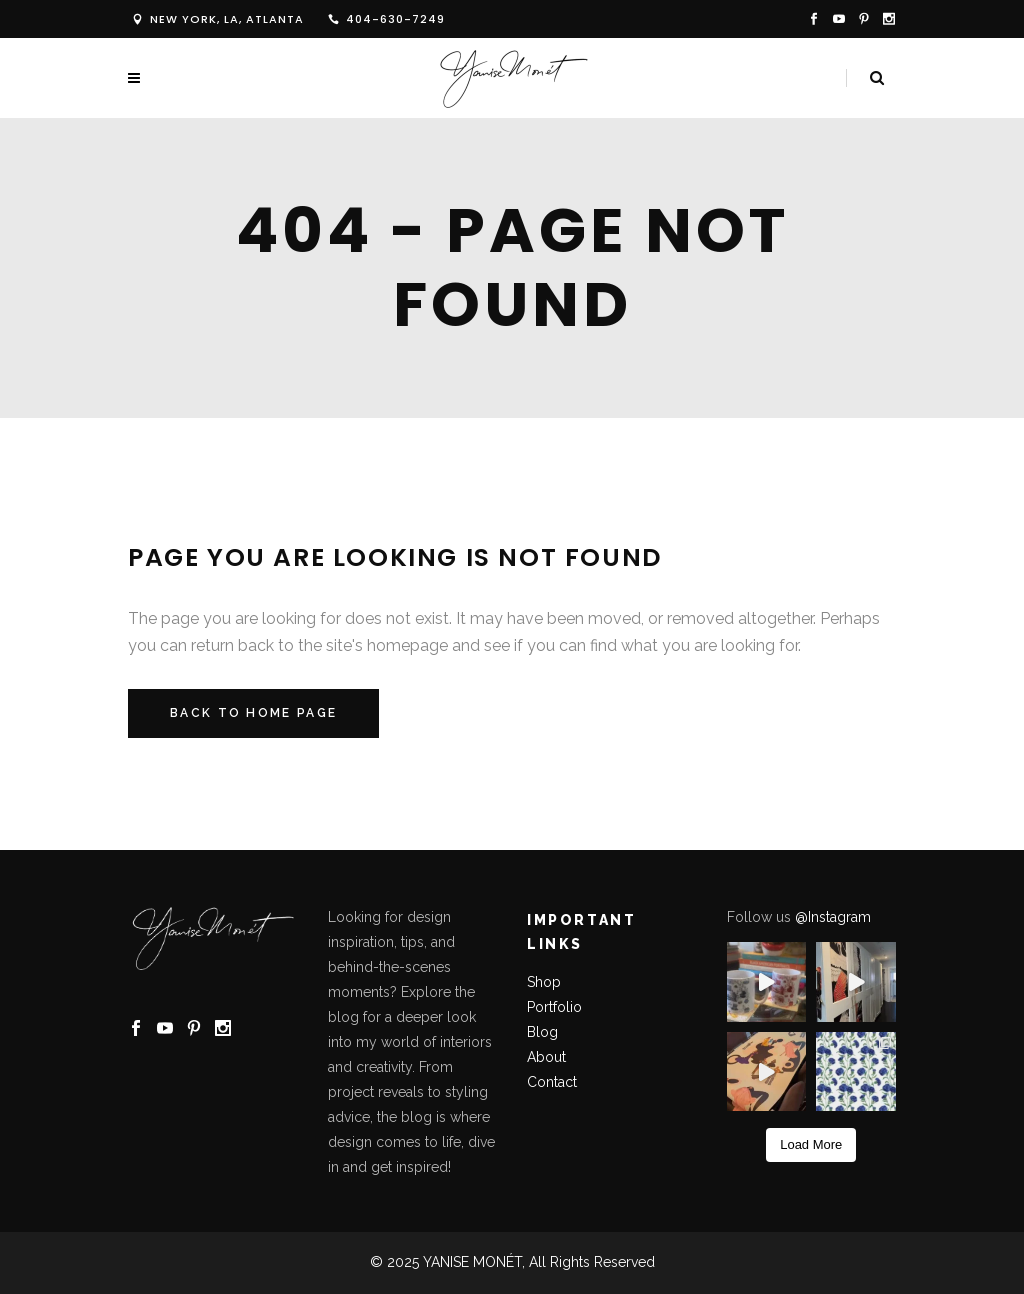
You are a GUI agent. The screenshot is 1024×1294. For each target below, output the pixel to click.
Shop (544, 982)
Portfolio (554, 1007)
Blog (542, 1032)
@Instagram (833, 917)
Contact (552, 1082)
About (548, 1057)
